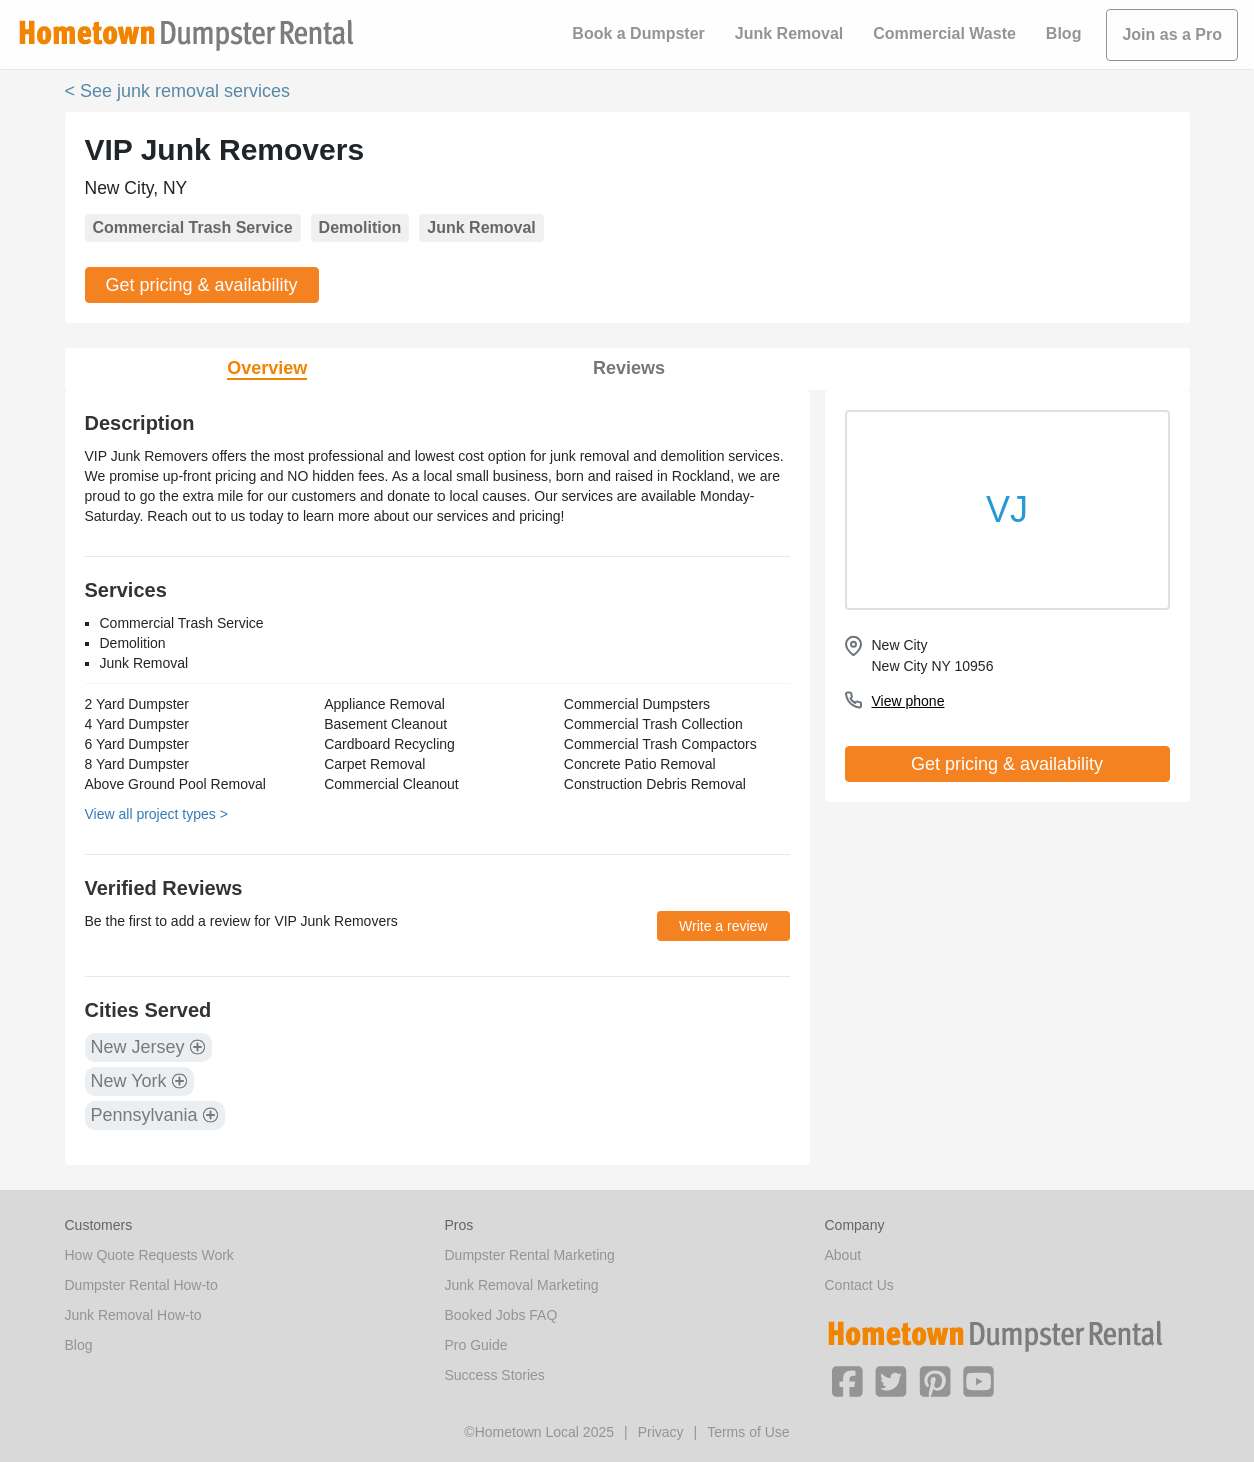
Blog (1064, 33)
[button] (847, 1380)
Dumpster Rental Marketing (530, 1255)
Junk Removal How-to (133, 1315)
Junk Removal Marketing (522, 1285)
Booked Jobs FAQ (501, 1315)
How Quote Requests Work (149, 1255)
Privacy (661, 1432)
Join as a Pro (1172, 34)
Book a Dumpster (638, 33)
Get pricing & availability (202, 285)
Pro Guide (476, 1345)
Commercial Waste (944, 33)
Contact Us (859, 1285)
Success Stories (495, 1375)
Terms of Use (748, 1432)
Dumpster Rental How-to (141, 1285)
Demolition (360, 227)
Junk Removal (789, 33)
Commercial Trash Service (193, 227)
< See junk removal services (178, 91)
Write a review (723, 926)
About (843, 1255)
